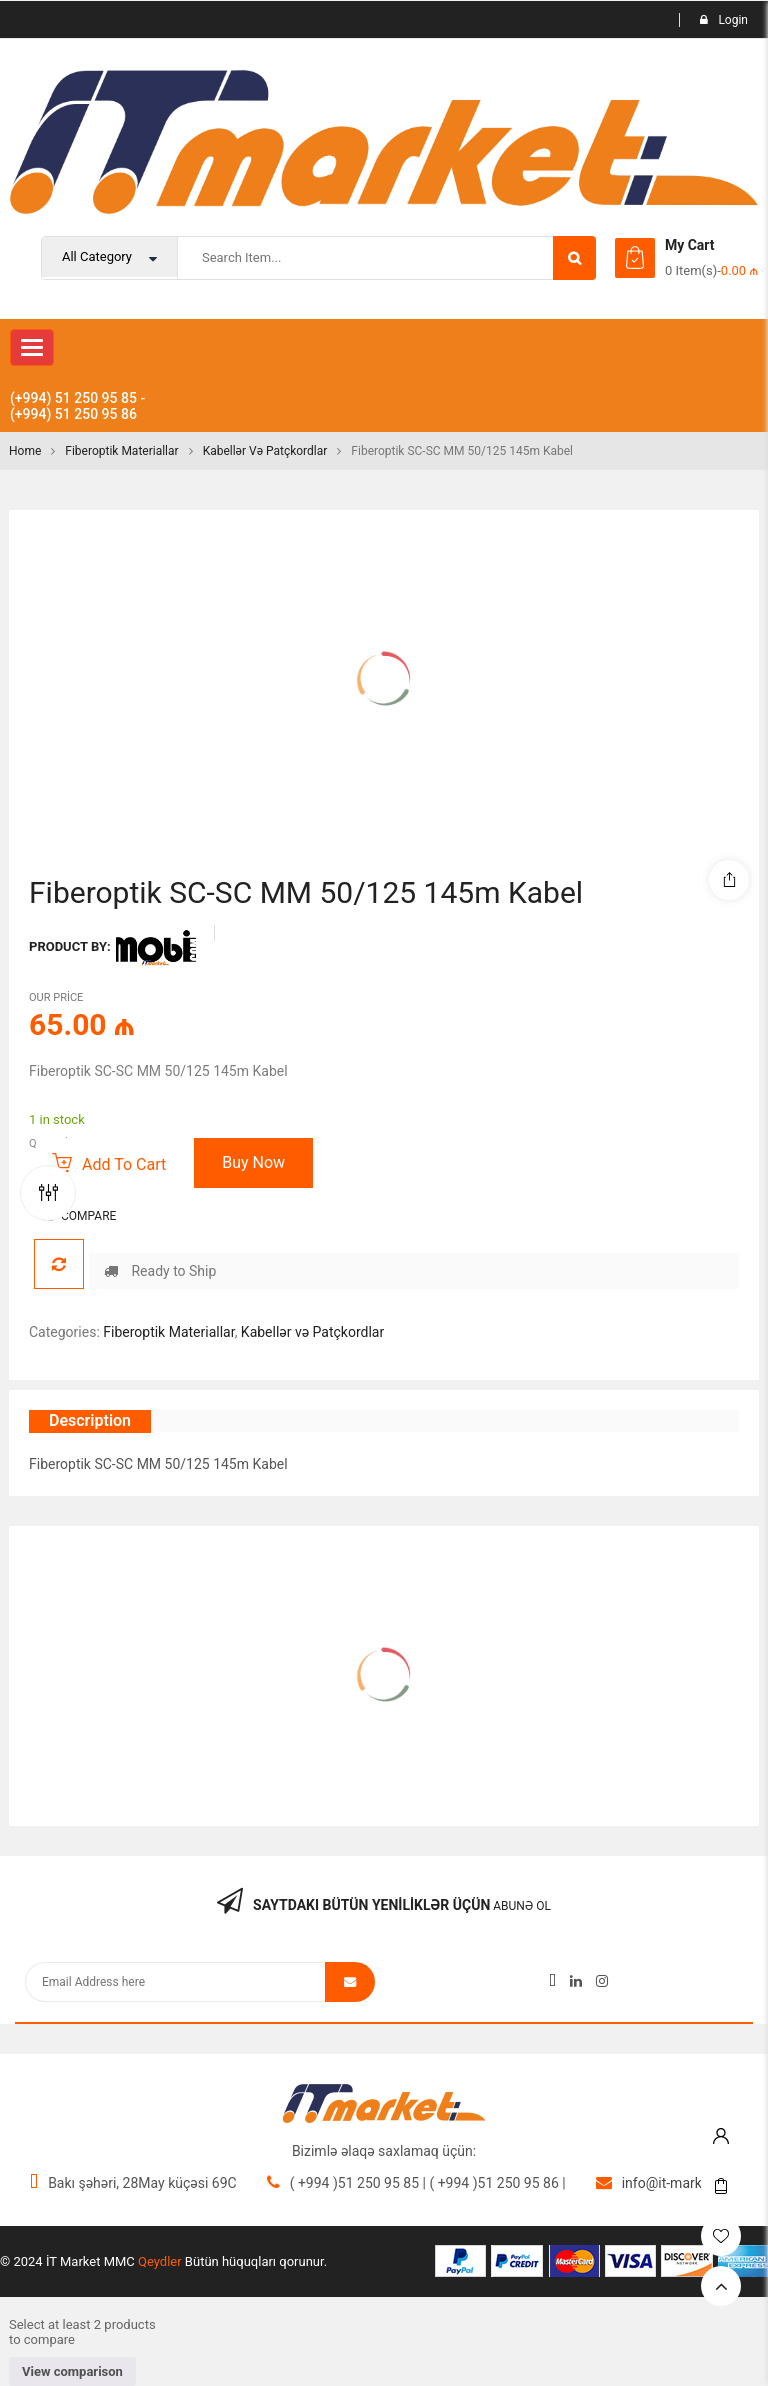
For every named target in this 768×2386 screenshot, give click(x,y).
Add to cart (124, 1164)
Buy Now (253, 1162)
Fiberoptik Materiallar (121, 451)
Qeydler (160, 2261)
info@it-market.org (680, 2183)
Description (90, 1420)
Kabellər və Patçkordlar (265, 451)
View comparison (72, 2371)
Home (25, 451)
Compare (88, 1216)
